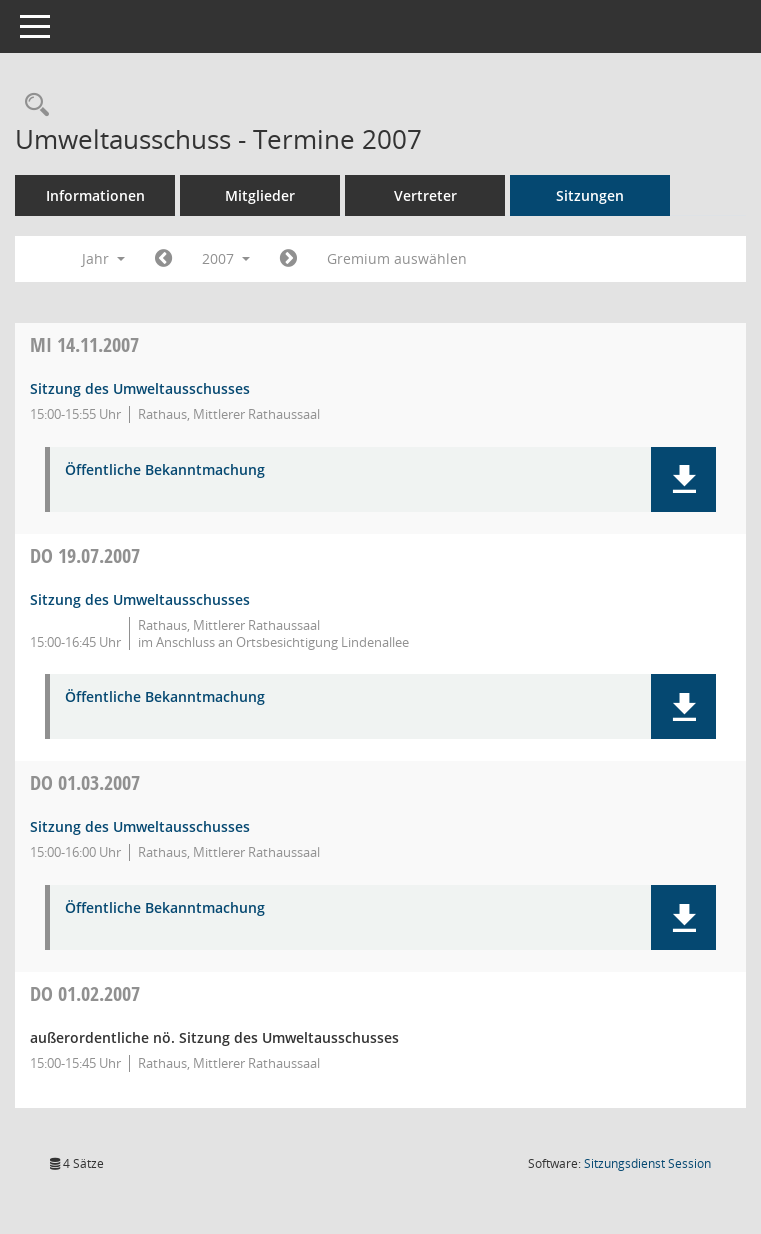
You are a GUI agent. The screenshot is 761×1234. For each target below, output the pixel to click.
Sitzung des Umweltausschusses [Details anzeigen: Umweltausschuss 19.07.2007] (140, 599)
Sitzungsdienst (647, 1163)
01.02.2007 (85, 993)
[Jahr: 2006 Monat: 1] (163, 259)
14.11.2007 (84, 344)
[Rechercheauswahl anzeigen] (32, 105)
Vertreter (425, 195)
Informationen (95, 195)
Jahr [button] (103, 258)
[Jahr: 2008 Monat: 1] (288, 259)
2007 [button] (226, 258)
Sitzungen (590, 195)
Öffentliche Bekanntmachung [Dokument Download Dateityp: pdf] (165, 470)
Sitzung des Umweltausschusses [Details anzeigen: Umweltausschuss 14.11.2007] (140, 388)
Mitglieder (260, 195)
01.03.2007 (85, 782)
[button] (683, 479)
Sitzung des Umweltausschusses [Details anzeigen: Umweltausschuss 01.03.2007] (140, 826)
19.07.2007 (85, 555)
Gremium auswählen (397, 258)
